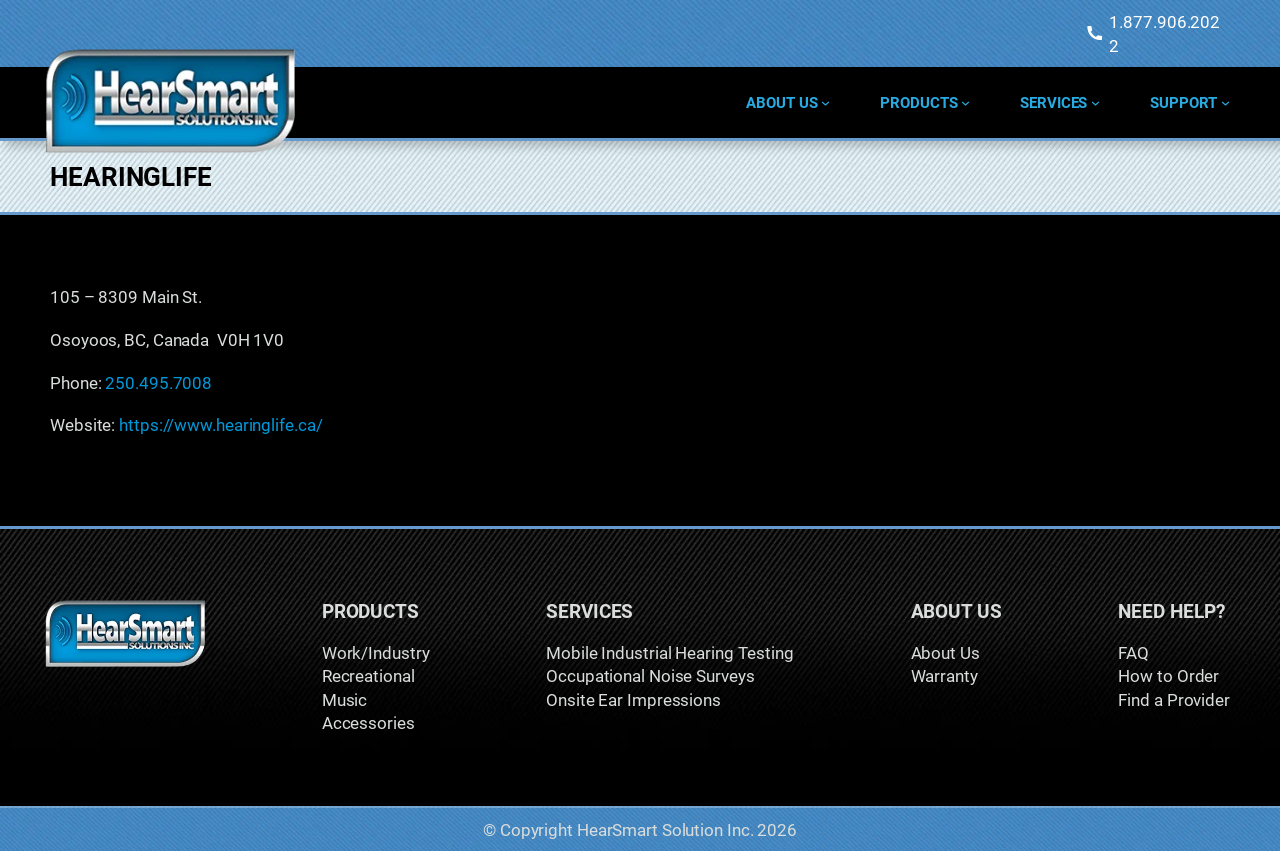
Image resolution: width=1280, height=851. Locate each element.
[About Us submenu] (825, 102)
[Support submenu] (1225, 102)
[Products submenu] (965, 102)
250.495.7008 (158, 382)
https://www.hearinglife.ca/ (220, 424)
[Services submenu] (1095, 102)
